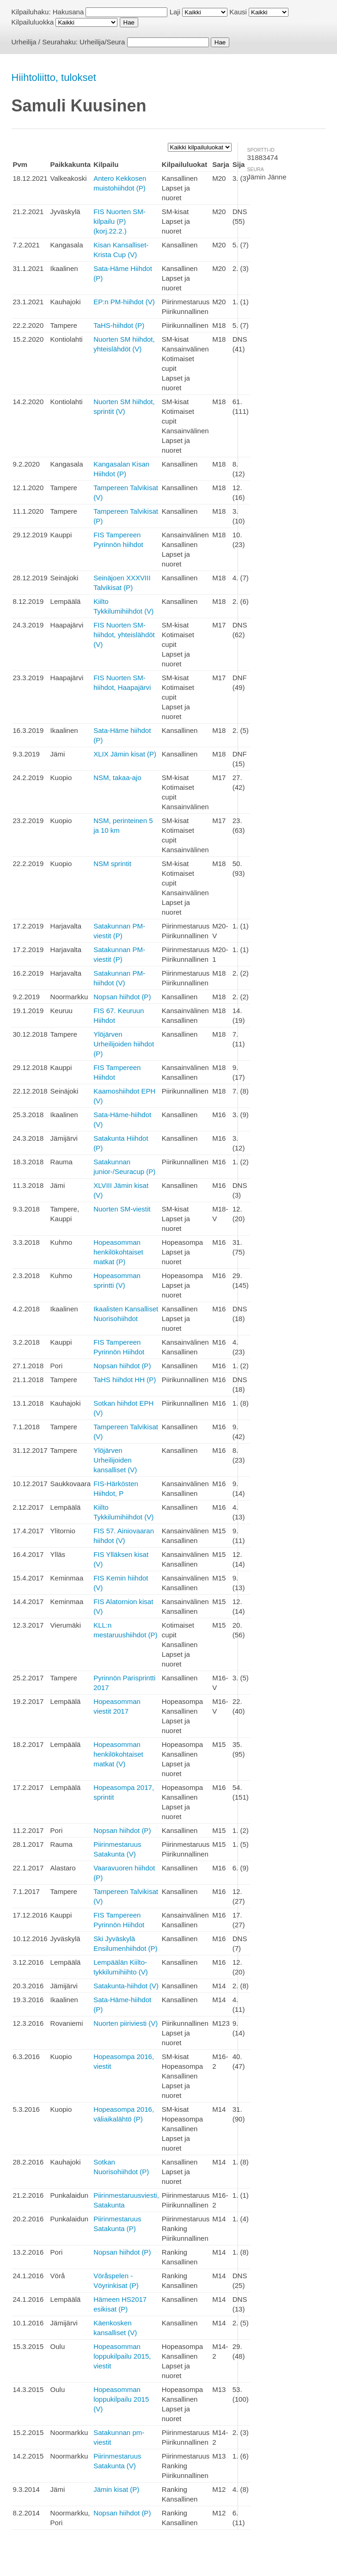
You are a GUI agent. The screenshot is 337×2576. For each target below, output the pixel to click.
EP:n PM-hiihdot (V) (124, 302)
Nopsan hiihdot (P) (122, 997)
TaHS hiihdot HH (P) (124, 1379)
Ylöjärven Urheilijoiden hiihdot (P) (123, 1043)
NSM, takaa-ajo (117, 777)
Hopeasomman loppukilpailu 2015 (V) (121, 2399)
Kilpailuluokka (33, 22)
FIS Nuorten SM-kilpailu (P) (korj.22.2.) (119, 221)
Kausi (238, 12)
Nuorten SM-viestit (121, 1209)
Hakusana (68, 12)
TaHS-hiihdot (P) (118, 325)
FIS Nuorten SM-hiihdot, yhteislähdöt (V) (124, 634)
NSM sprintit (112, 863)
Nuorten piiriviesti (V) (125, 2023)
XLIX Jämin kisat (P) (124, 754)
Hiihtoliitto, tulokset (54, 77)
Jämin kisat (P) (116, 2489)
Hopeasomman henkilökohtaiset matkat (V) (118, 1754)
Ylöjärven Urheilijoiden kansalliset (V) (115, 1460)
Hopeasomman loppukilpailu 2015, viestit (122, 2356)
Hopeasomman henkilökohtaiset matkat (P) (118, 1252)
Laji (175, 12)
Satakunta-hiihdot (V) (126, 1986)
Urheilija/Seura (102, 42)
